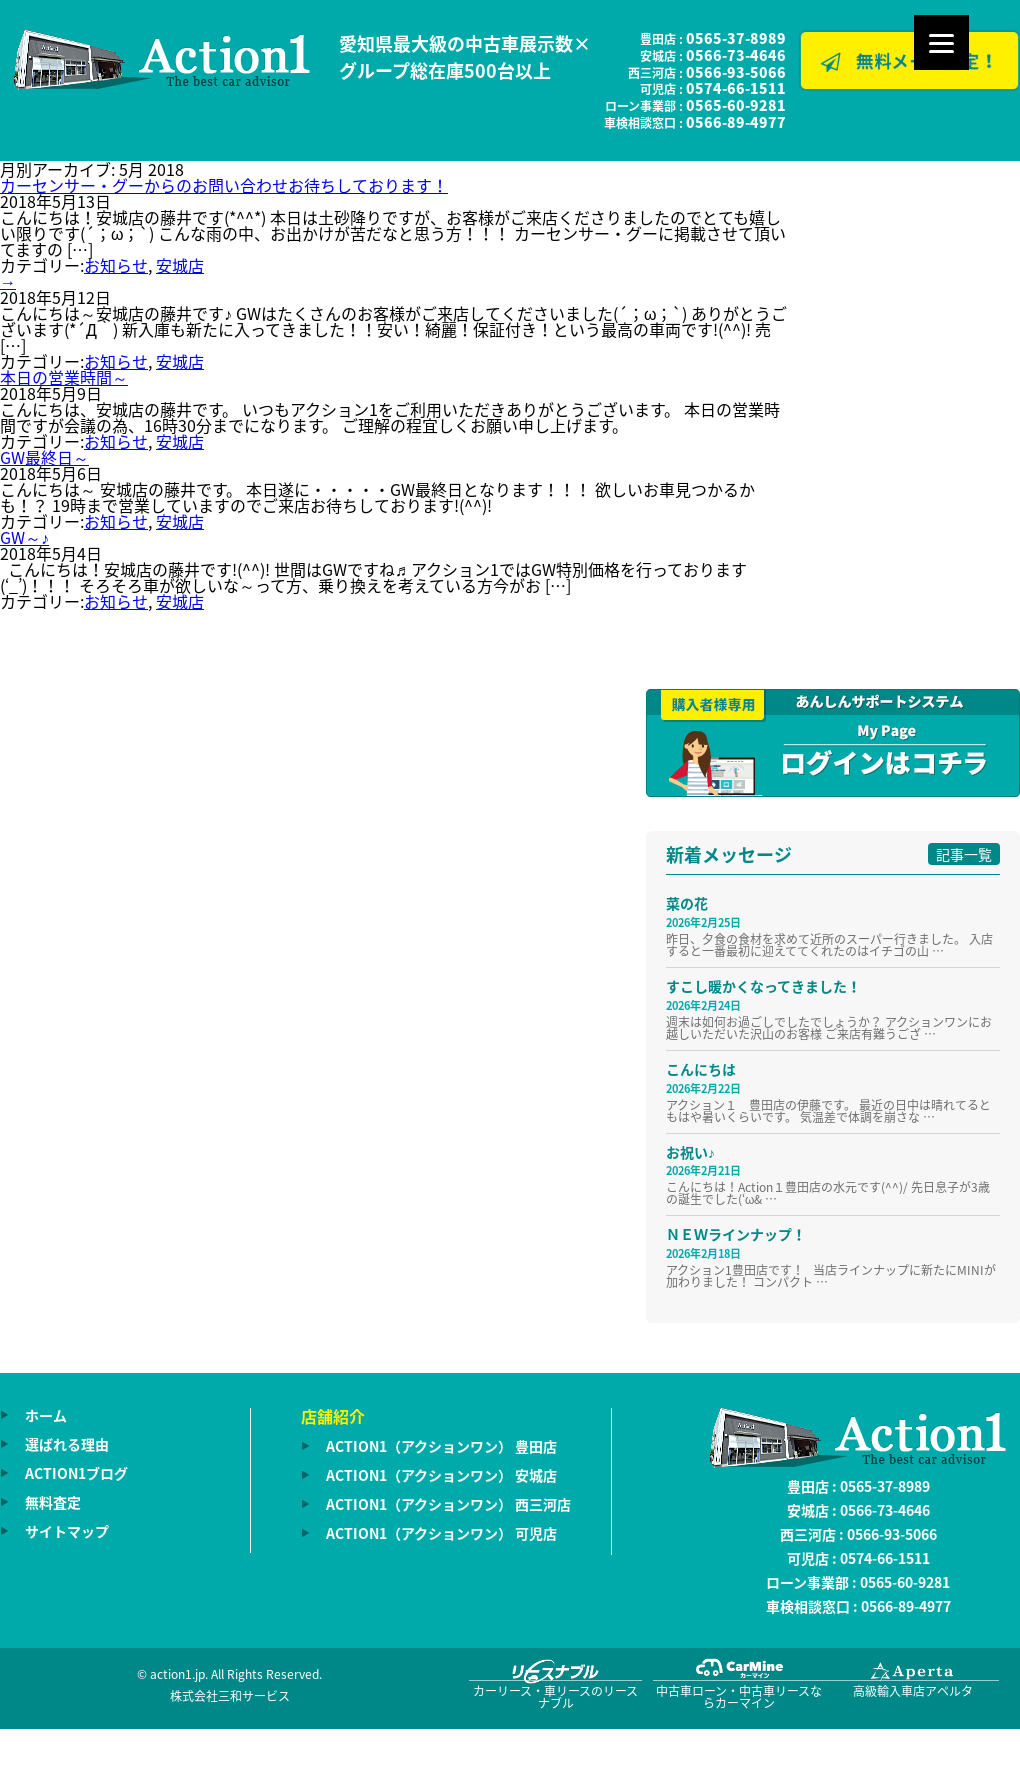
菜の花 (687, 903)
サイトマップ (67, 1531)
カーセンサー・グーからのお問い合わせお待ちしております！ (224, 185)
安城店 (180, 265)
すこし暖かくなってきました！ (763, 986)
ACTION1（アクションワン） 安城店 (441, 1475)
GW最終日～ (44, 457)
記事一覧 (964, 854)
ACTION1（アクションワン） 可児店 (441, 1533)
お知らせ (116, 265)
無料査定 (53, 1502)
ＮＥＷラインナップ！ (736, 1234)
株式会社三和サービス (230, 1696)
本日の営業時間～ (64, 377)
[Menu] (941, 42)
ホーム (46, 1415)
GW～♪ (24, 537)
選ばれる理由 (67, 1444)
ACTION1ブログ (76, 1473)
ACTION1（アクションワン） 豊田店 (441, 1446)
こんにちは (701, 1069)
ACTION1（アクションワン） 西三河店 (448, 1504)
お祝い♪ (690, 1152)
